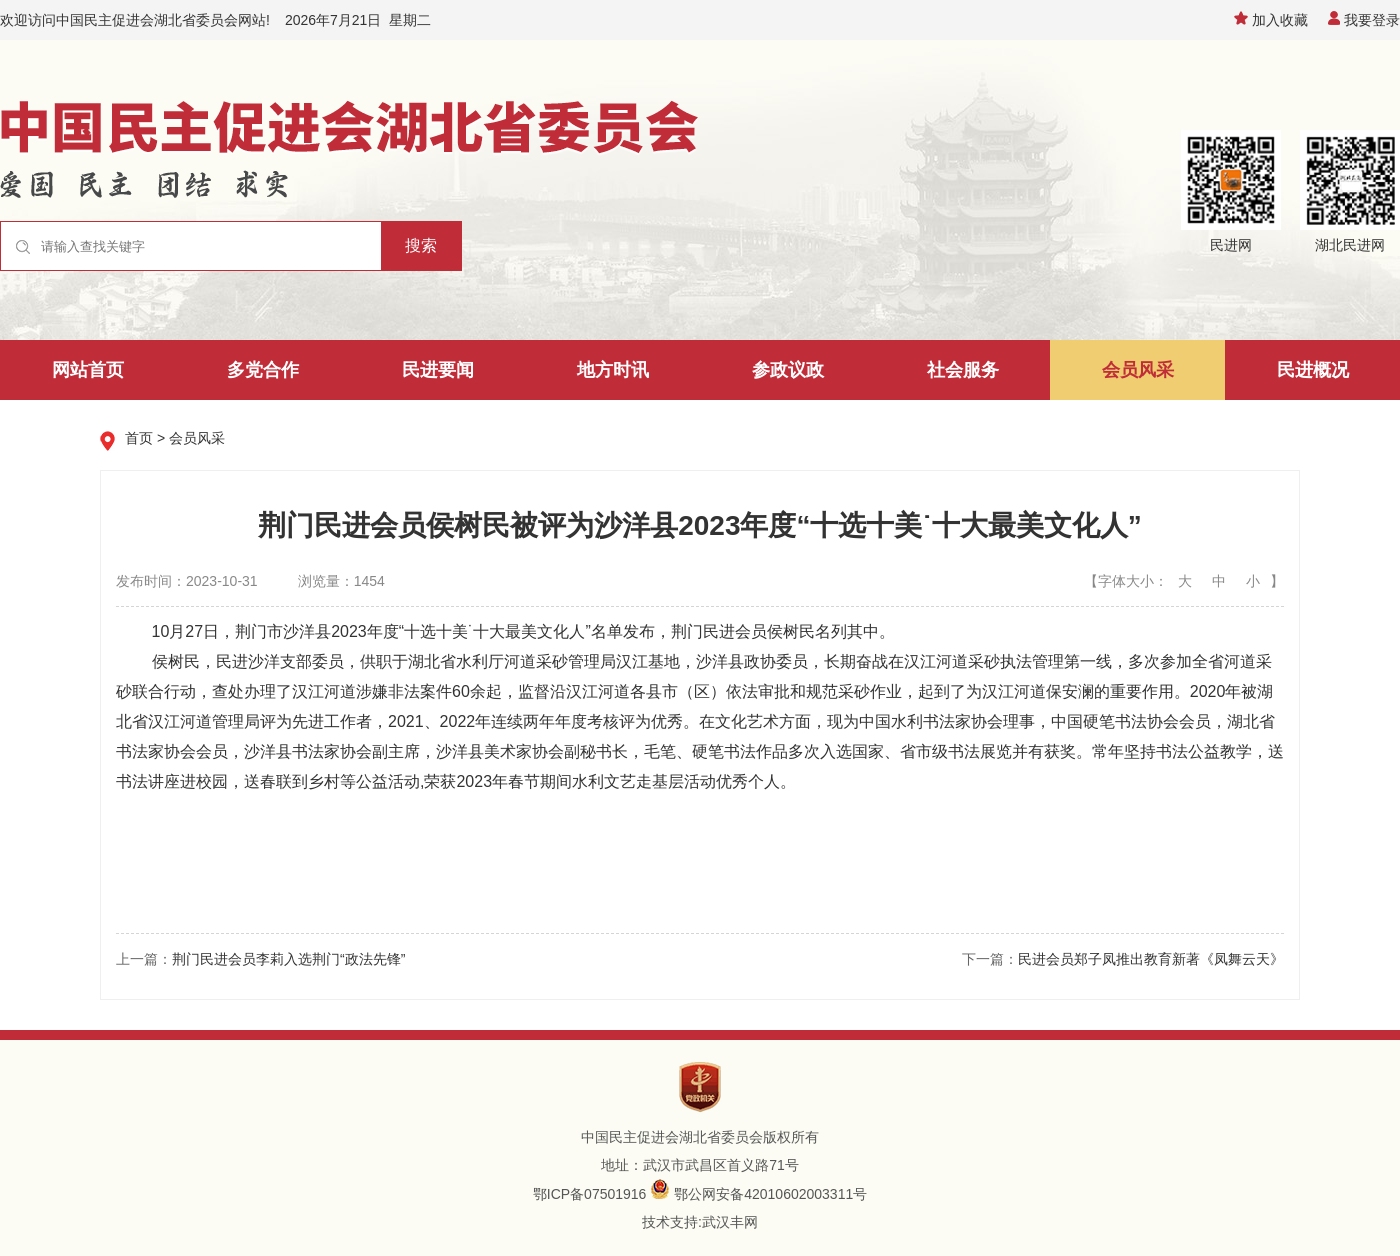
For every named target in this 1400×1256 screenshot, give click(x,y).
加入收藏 (1271, 20)
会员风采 (1138, 370)
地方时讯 (613, 370)
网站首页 (88, 370)
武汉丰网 (730, 1222)
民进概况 (1313, 370)
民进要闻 (438, 370)
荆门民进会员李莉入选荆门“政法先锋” (288, 959)
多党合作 (263, 370)
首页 (139, 438)
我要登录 (1364, 20)
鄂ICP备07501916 (590, 1194)
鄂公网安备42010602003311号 (770, 1194)
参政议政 (788, 370)
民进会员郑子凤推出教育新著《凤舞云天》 (1151, 959)
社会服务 (963, 370)
